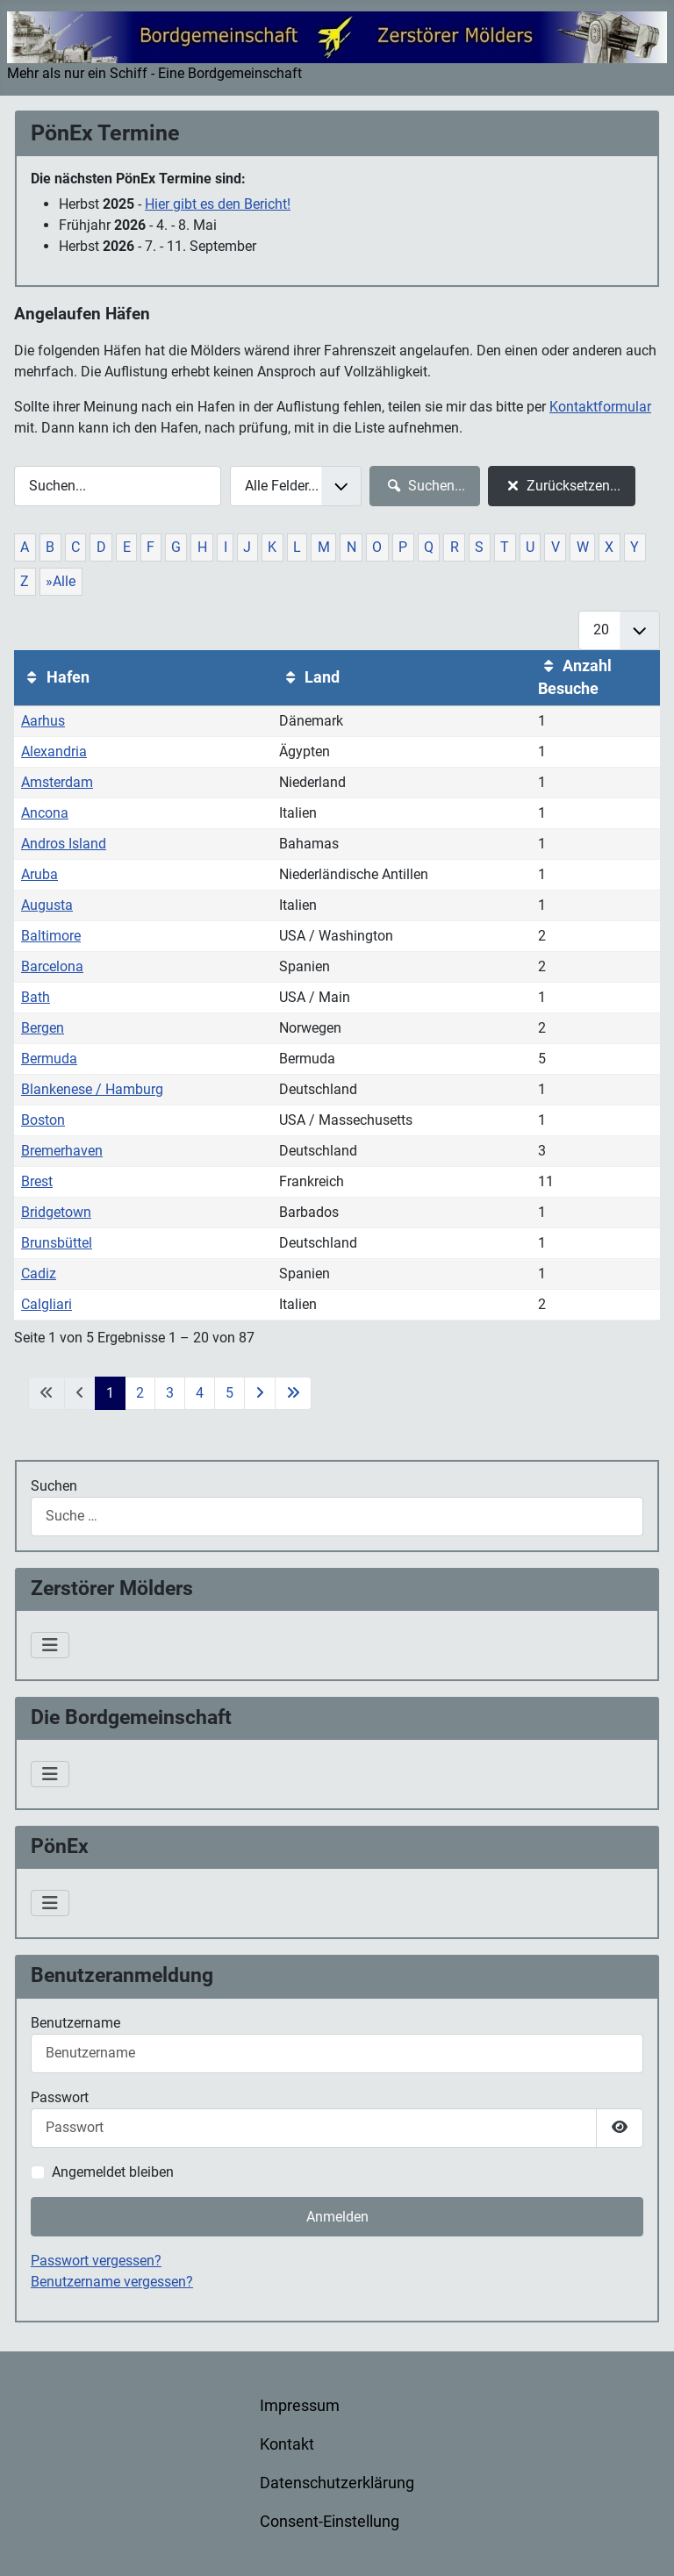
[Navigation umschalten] (50, 1645)
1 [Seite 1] (110, 1393)
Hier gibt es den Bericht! (217, 204)
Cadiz (38, 1273)
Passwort (60, 2097)
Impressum (300, 2406)
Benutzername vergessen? (112, 2281)
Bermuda (49, 1058)
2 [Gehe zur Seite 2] (140, 1393)
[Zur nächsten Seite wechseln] (260, 1393)
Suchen (54, 1486)
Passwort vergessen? (96, 2260)
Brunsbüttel (56, 1242)
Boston (43, 1120)
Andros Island (63, 843)
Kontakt (287, 2444)
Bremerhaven (62, 1150)
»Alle (60, 581)
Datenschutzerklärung (337, 2483)
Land (309, 677)
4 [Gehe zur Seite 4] (200, 1393)
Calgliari (46, 1304)
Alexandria (54, 751)
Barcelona (52, 966)
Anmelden (337, 2216)
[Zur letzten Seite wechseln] (293, 1393)
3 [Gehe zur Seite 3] (170, 1393)
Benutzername (75, 2022)
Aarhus (43, 720)
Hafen (55, 677)
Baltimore (51, 935)
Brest (37, 1181)
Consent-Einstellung (329, 2521)
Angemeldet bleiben (113, 2172)
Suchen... (424, 485)
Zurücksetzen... (561, 485)
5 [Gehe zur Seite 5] (229, 1393)
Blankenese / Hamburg (92, 1089)
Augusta (47, 905)
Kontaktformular (600, 406)
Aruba (39, 874)
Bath (35, 997)
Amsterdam (57, 782)
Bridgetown (56, 1212)
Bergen (42, 1028)
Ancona (44, 813)
